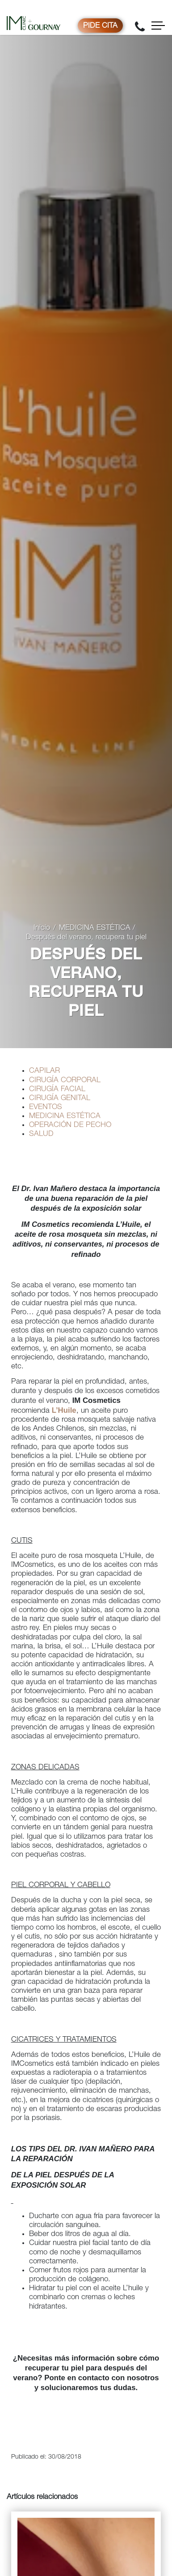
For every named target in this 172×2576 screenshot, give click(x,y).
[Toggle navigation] (158, 25)
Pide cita (100, 26)
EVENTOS (45, 1107)
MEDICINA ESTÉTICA (94, 928)
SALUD (41, 1134)
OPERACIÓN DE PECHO (70, 1125)
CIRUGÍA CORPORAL (65, 1080)
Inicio (42, 928)
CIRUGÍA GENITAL (59, 1098)
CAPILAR (44, 1071)
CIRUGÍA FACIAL (57, 1089)
